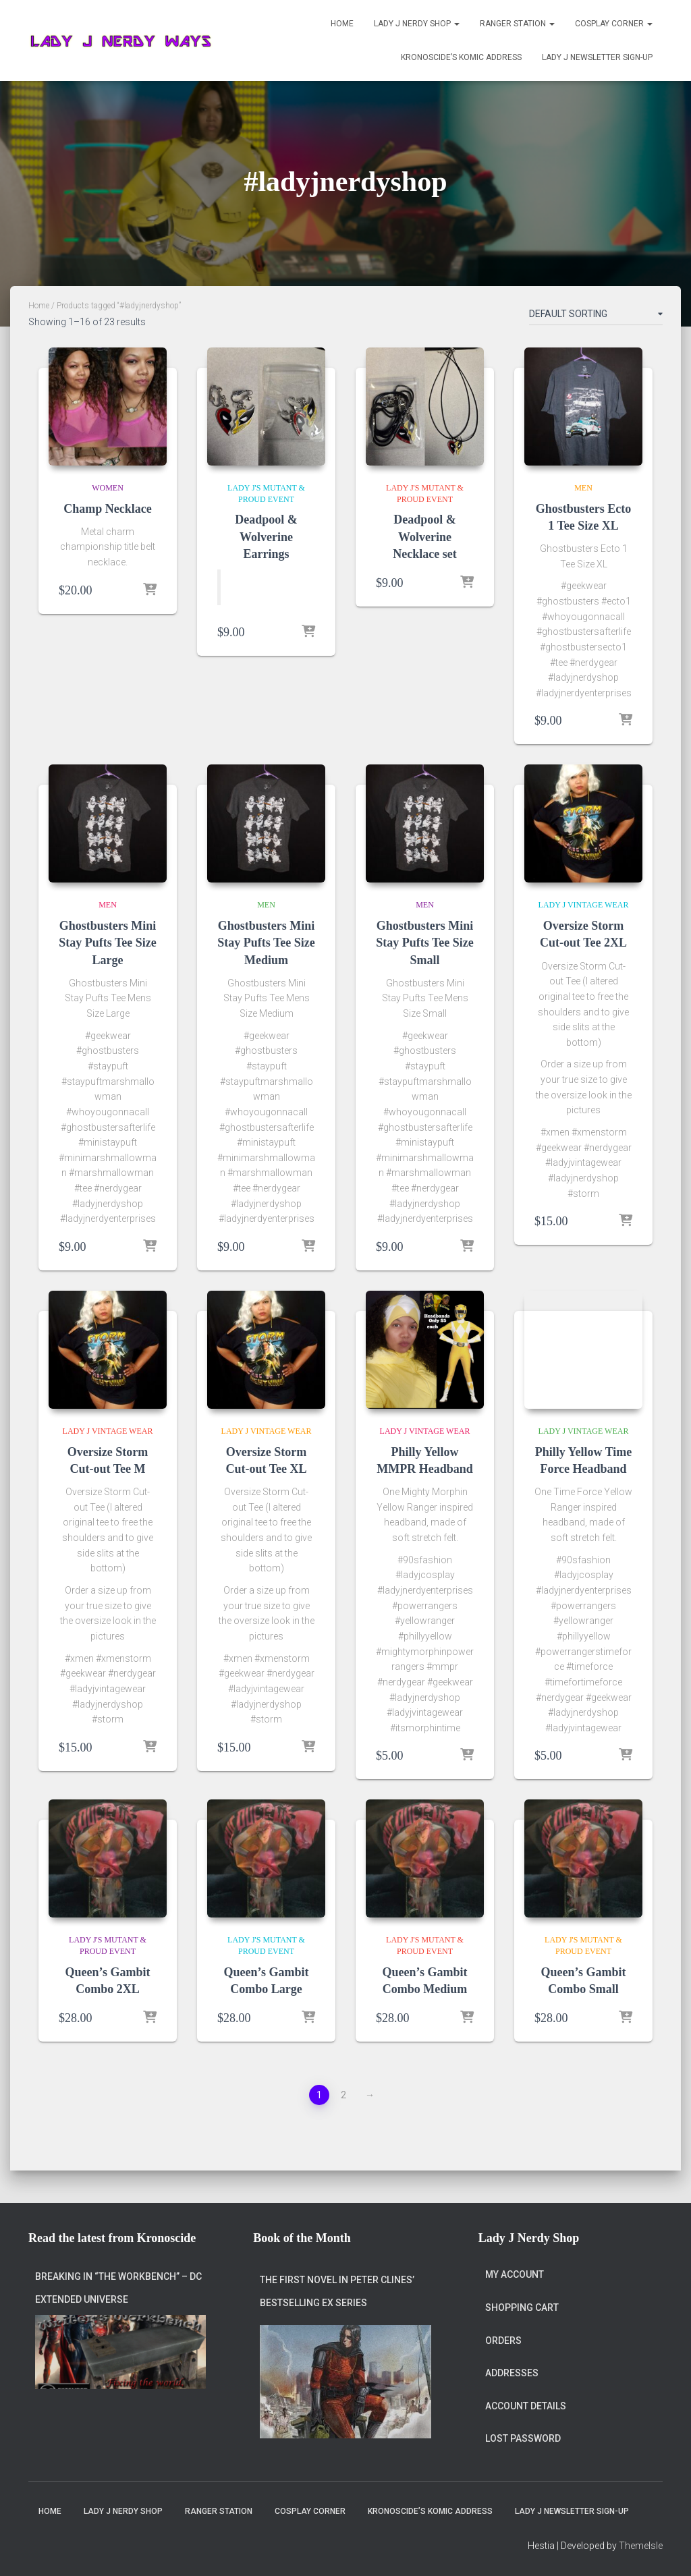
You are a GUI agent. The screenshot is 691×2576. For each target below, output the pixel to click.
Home (342, 23)
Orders (503, 2328)
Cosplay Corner (614, 23)
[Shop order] (596, 316)
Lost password (523, 2426)
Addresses (511, 2360)
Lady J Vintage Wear (583, 904)
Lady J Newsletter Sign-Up (597, 57)
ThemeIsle (641, 2545)
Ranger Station (517, 23)
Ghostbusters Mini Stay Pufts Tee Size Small (425, 942)
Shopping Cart (522, 2295)
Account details (525, 2393)
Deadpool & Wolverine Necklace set (424, 536)
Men (583, 488)
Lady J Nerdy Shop (417, 23)
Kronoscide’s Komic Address (461, 57)
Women (107, 488)
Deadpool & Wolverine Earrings (266, 536)
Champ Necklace (107, 508)
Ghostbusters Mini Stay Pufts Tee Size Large (108, 942)
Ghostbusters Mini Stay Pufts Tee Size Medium (266, 942)
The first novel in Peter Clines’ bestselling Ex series (337, 2280)
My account (514, 2263)
